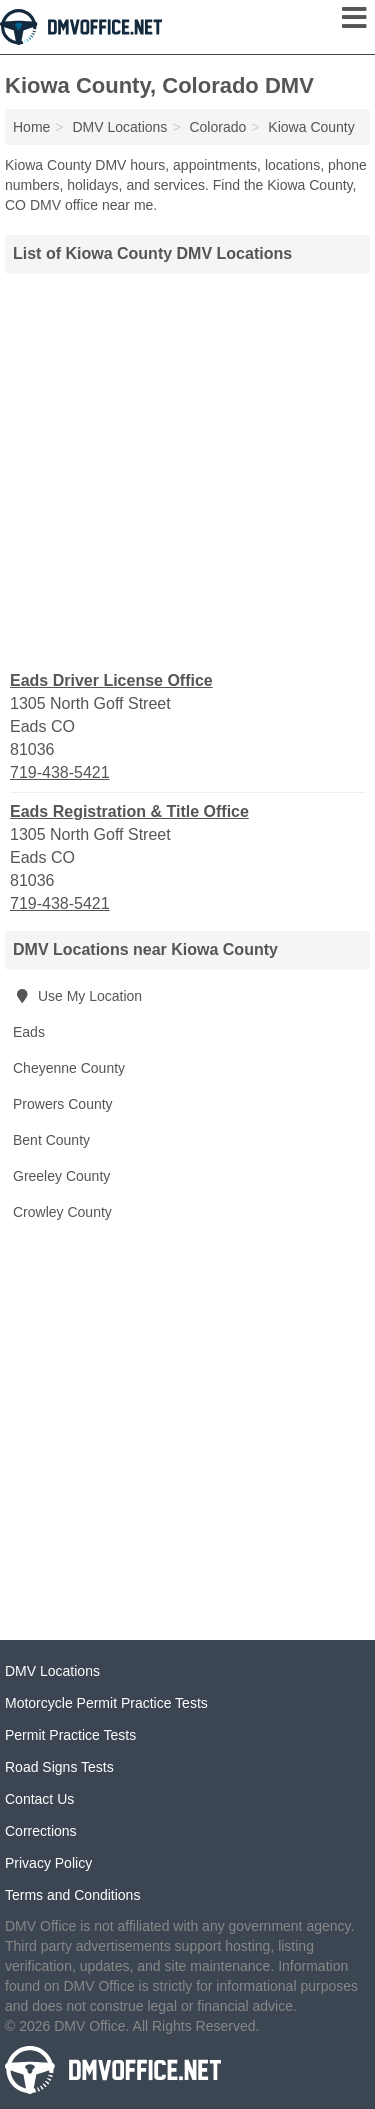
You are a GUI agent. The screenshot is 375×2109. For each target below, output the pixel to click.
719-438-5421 (60, 772)
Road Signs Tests (59, 1767)
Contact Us (39, 1799)
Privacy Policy (48, 1863)
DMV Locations (52, 1671)
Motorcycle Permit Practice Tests (106, 1703)
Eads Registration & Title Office (129, 811)
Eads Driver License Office (111, 680)
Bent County (51, 1140)
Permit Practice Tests (70, 1735)
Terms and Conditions (72, 1895)
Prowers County (63, 1104)
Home (31, 127)
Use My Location (77, 996)
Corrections (41, 1831)
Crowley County (62, 1212)
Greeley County (61, 1176)
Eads (29, 1032)
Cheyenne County (69, 1068)
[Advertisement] (187, 469)
